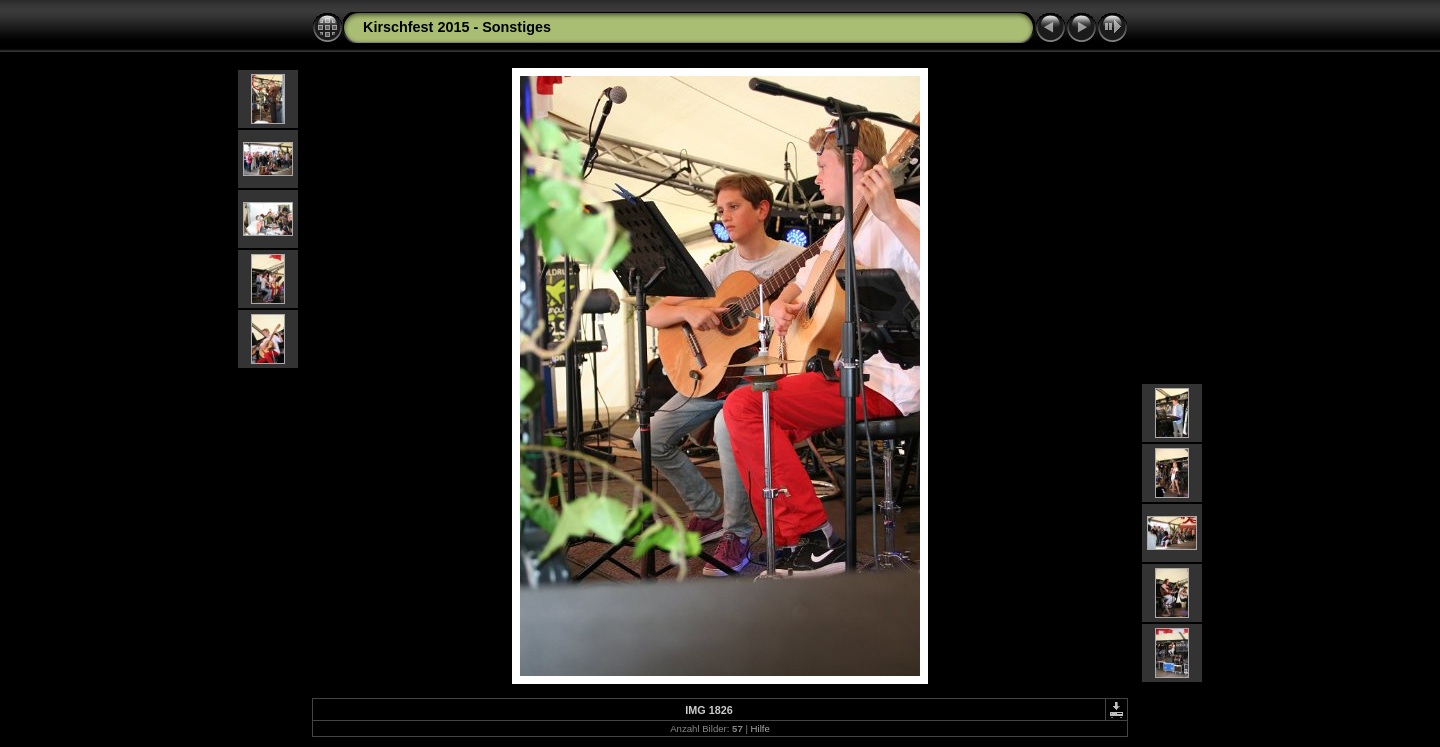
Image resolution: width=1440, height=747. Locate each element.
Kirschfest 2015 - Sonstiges (457, 27)
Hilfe (760, 728)
